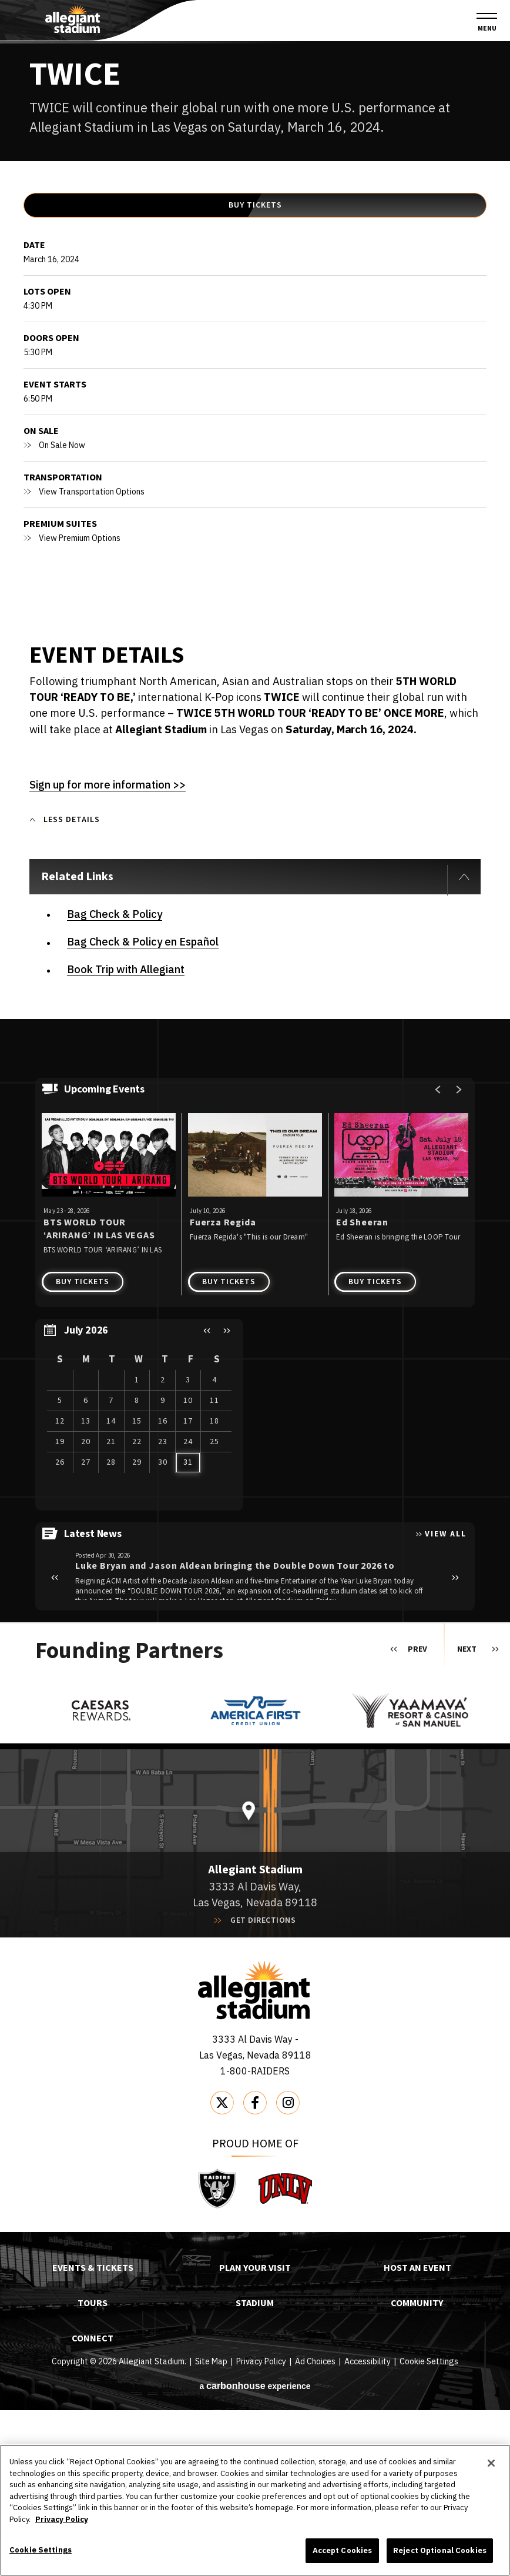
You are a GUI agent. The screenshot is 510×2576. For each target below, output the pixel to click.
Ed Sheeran (362, 1389)
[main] (255, 915)
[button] (206, 1497)
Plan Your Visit (255, 2435)
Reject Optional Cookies (439, 2550)
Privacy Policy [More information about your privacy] (61, 2519)
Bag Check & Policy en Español (143, 1108)
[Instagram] (288, 2269)
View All (446, 1700)
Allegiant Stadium (72, 19)
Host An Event (417, 2435)
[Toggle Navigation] (487, 22)
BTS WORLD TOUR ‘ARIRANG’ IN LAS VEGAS (99, 1395)
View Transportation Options (92, 668)
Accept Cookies (343, 2550)
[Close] (491, 2463)
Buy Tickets (255, 382)
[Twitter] (222, 2269)
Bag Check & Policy (114, 1080)
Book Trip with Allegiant (125, 1136)
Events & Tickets (92, 2435)
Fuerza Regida (223, 1389)
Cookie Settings (40, 2550)
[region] (139, 1581)
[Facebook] (255, 2269)
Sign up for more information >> (107, 962)
